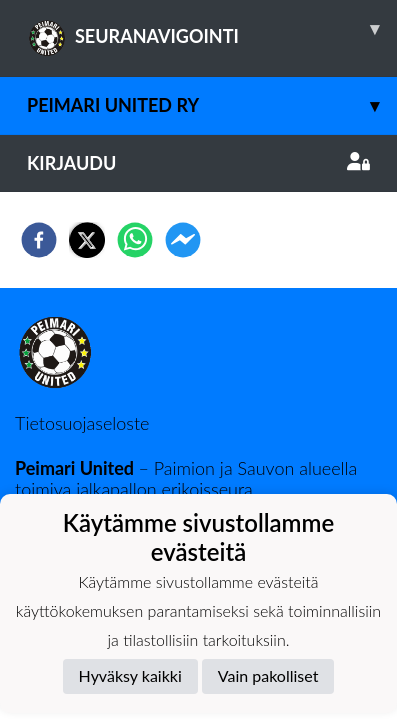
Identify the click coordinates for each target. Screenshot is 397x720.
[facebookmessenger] (183, 240)
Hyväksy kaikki (130, 675)
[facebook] (39, 240)
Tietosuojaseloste (82, 423)
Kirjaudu (198, 163)
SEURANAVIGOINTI (212, 29)
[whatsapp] (135, 240)
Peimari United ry (212, 105)
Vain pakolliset (268, 675)
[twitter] (87, 240)
